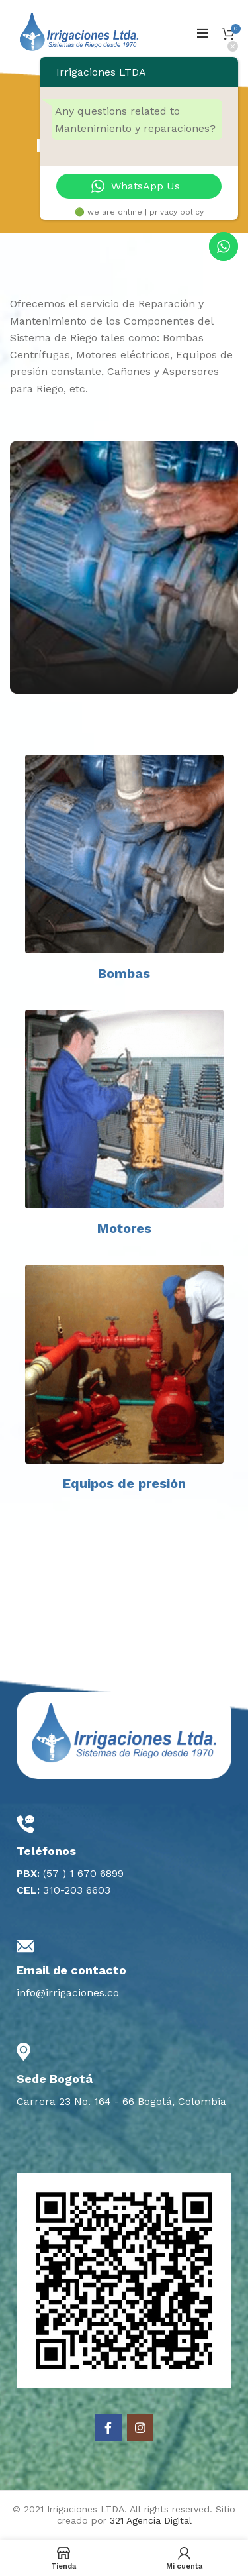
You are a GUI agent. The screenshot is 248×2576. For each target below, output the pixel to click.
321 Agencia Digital (151, 2520)
